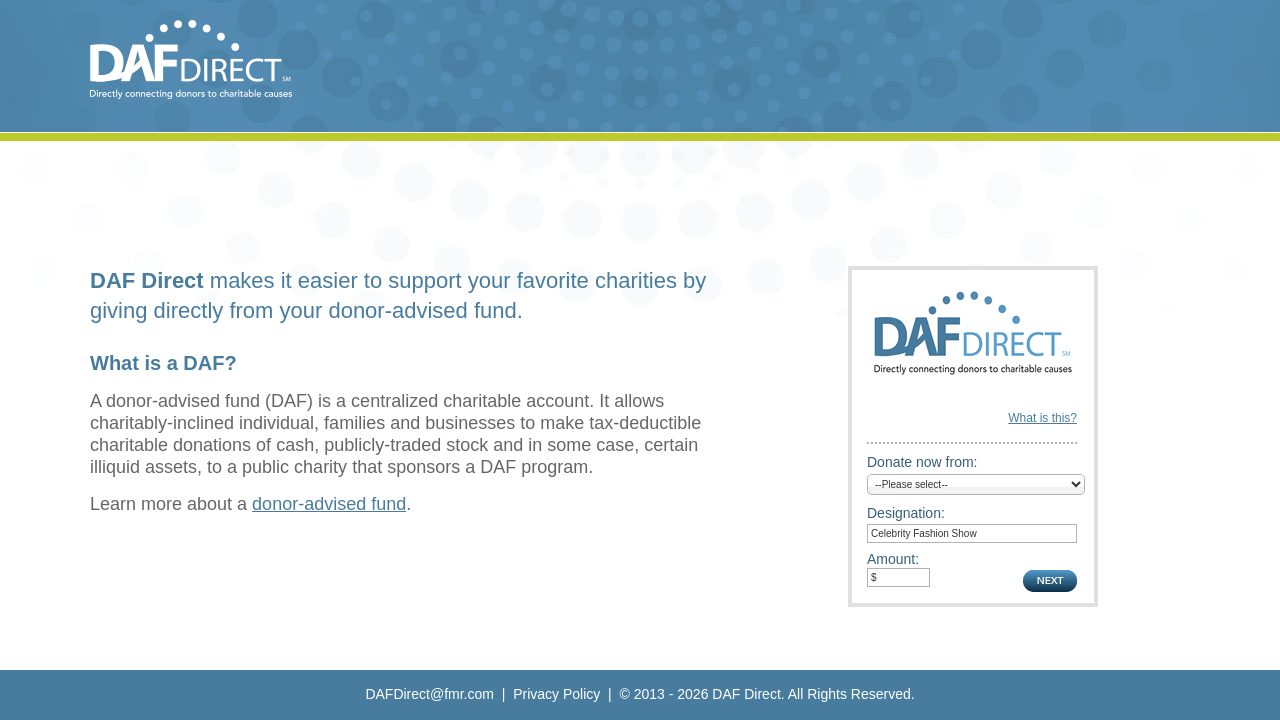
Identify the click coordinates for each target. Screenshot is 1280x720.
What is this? (1042, 418)
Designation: (906, 513)
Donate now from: (922, 462)
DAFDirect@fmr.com (429, 694)
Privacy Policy (556, 694)
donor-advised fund (329, 504)
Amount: (893, 559)
